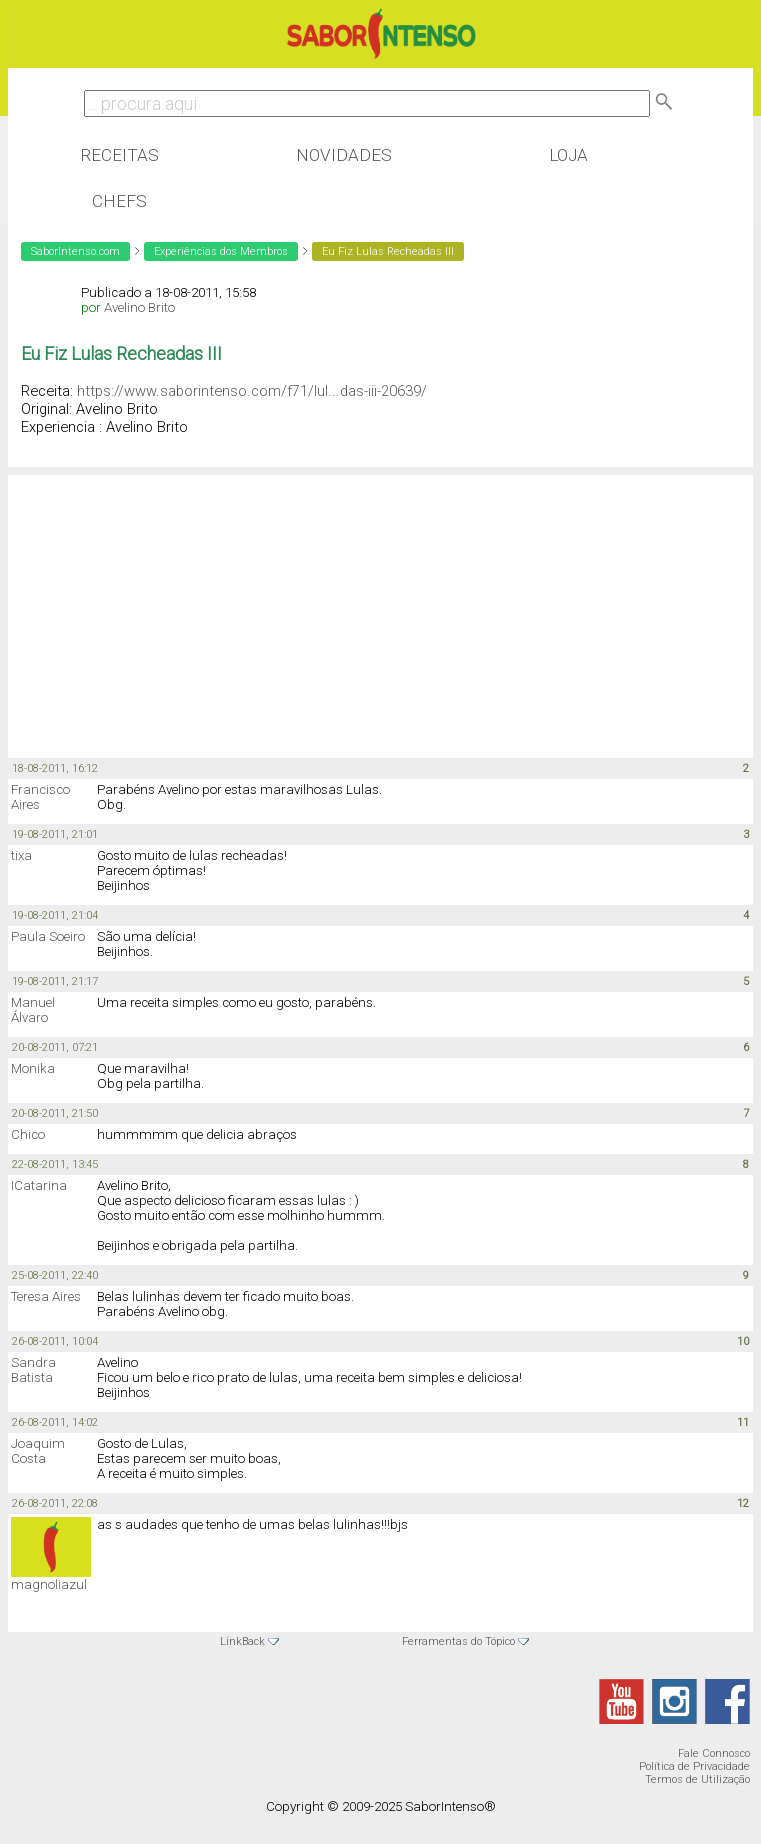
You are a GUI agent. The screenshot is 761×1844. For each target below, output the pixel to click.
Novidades (344, 155)
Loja (568, 155)
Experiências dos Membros (221, 251)
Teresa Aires (46, 1296)
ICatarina (39, 1185)
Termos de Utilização (697, 1779)
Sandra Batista (33, 1370)
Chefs (119, 201)
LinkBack (242, 1641)
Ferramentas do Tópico (458, 1641)
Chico (28, 1134)
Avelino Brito (139, 307)
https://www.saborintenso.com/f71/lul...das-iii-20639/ (252, 391)
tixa (21, 855)
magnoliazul (49, 1584)
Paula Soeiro (48, 936)
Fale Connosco (714, 1753)
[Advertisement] (168, 605)
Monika (33, 1068)
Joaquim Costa (38, 1451)
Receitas (119, 155)
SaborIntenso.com (75, 251)
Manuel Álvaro (33, 1010)
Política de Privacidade (694, 1766)
